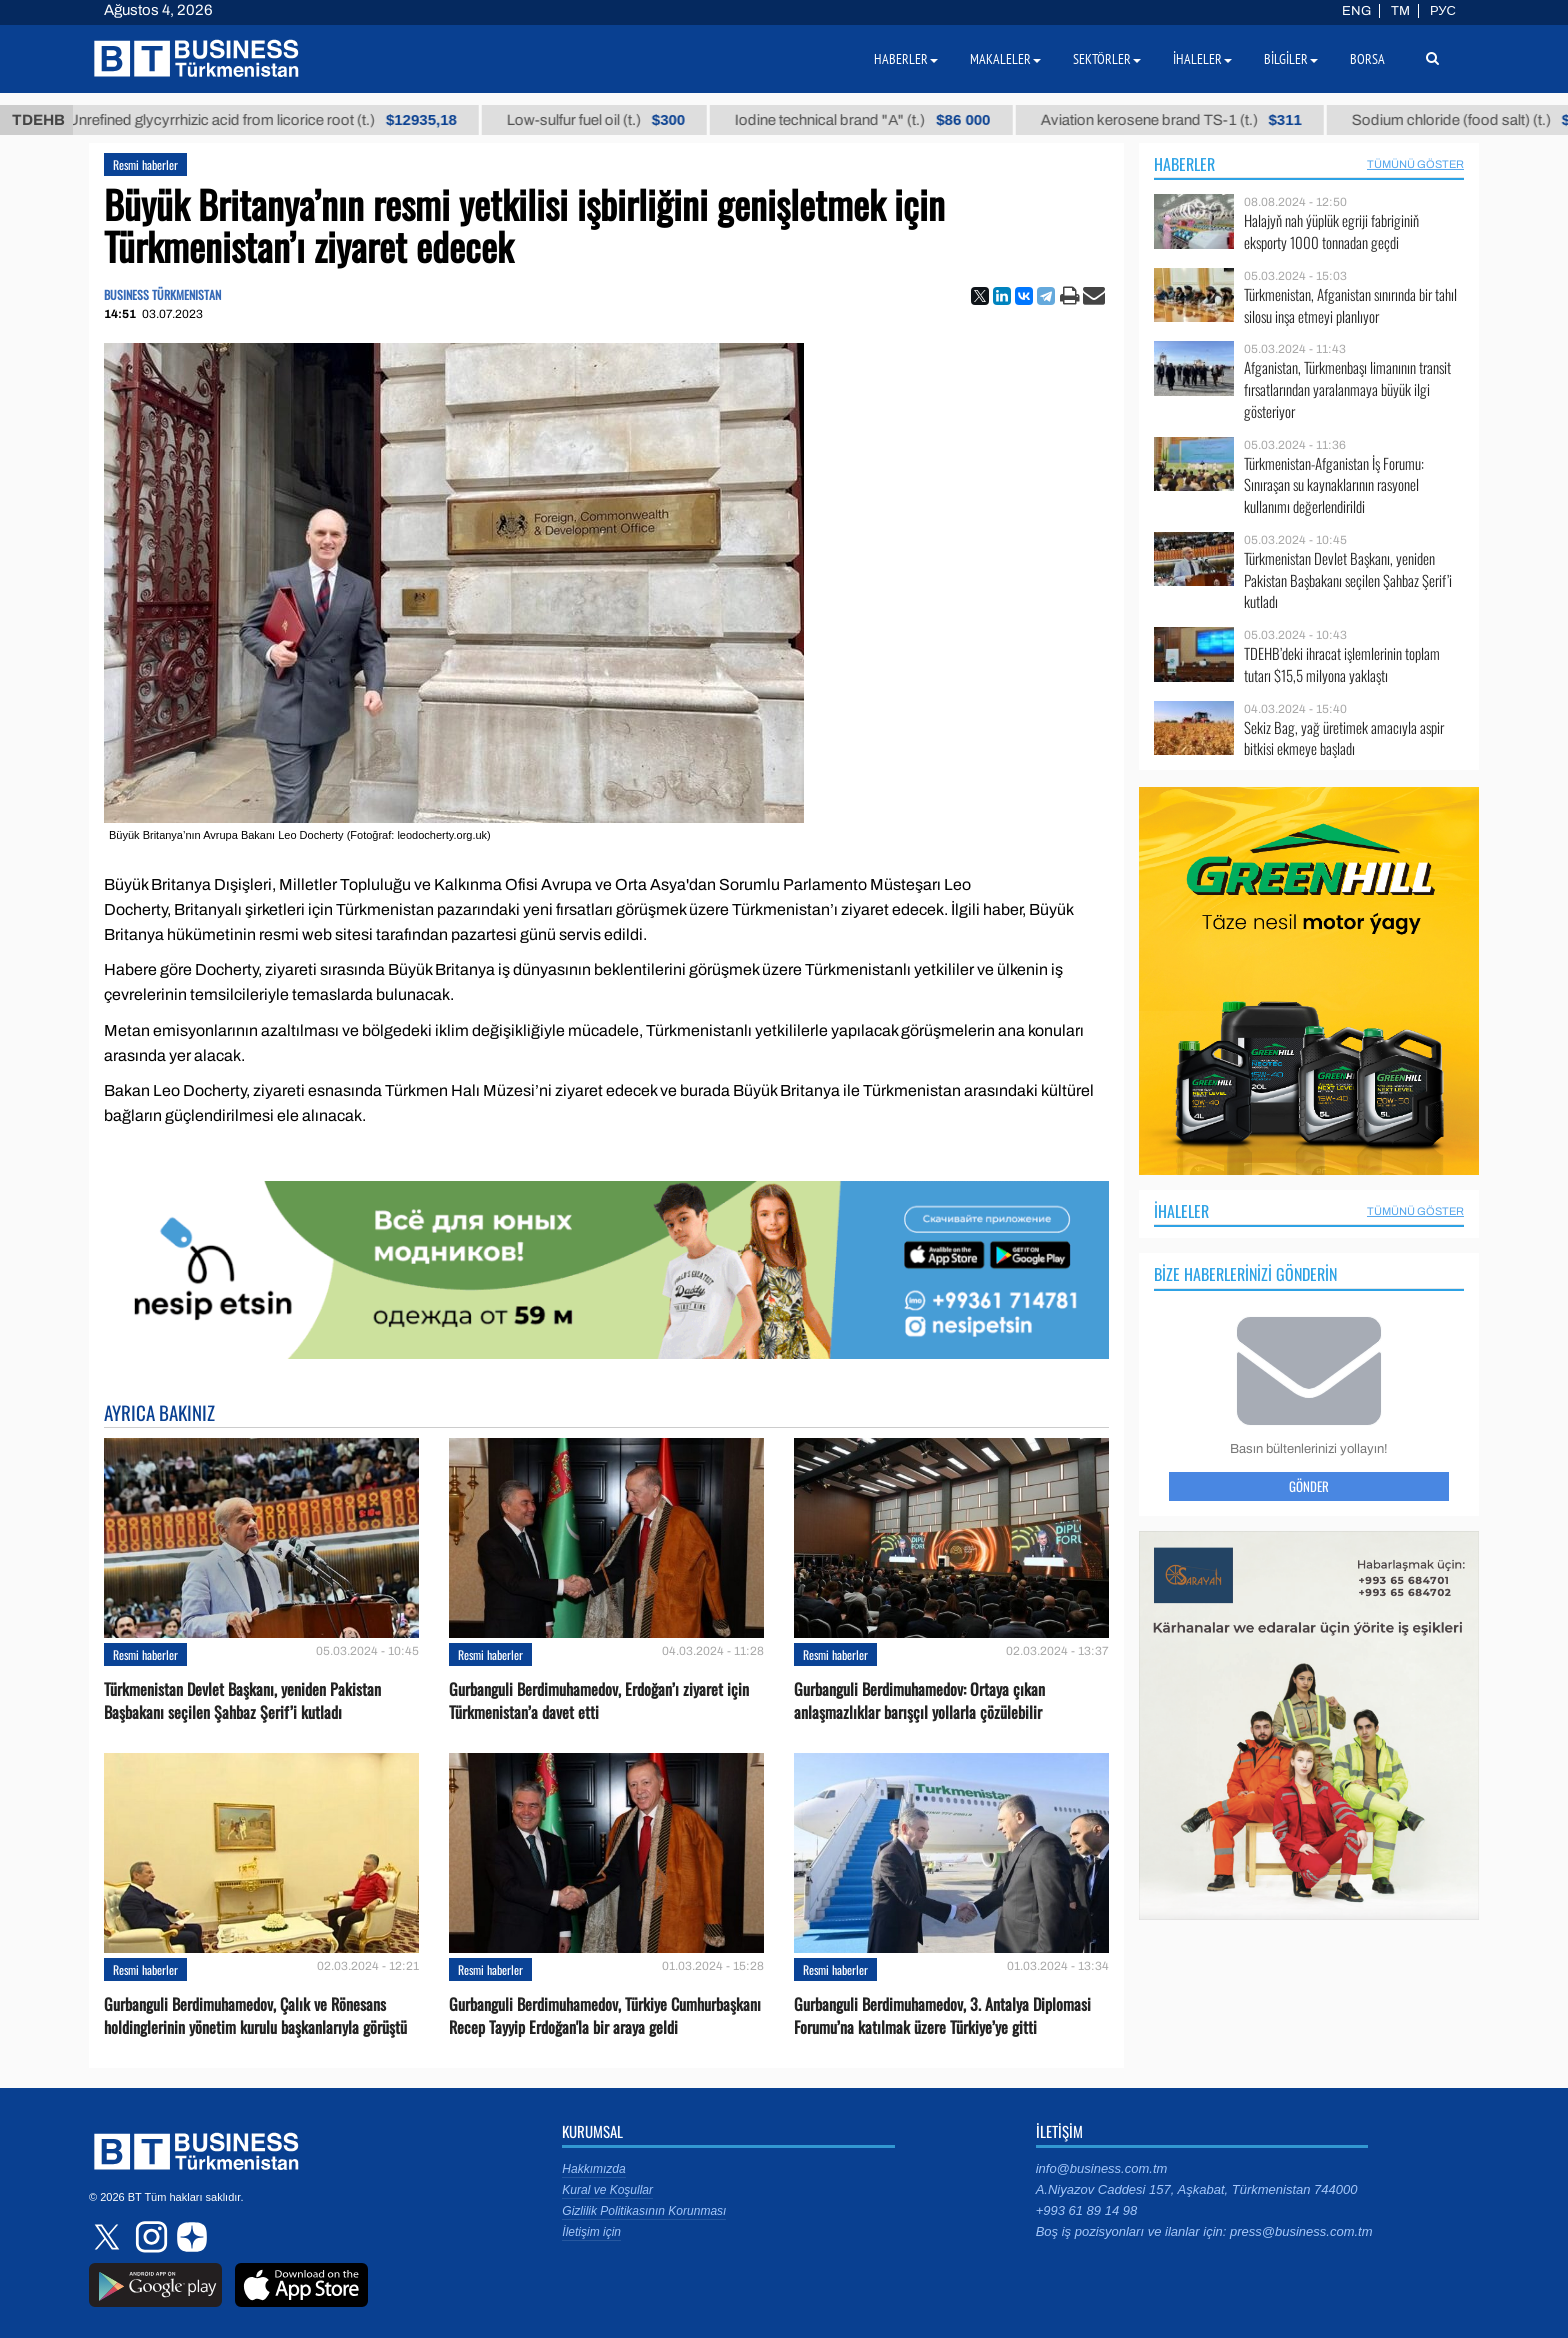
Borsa (1367, 59)
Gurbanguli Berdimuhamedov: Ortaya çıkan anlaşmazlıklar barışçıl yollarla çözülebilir (919, 1701)
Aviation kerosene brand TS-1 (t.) (1190, 120)
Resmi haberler (145, 164)
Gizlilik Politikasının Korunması (644, 2211)
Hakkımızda (593, 2169)
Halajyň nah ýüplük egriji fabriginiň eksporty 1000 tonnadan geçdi (1331, 231)
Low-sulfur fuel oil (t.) (615, 120)
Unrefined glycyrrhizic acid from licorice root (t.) (281, 120)
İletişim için (591, 2232)
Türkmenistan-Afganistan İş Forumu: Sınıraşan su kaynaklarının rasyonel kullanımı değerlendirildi (1334, 485)
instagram (149, 2237)
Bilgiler (1291, 59)
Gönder (1309, 1486)
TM (1400, 11)
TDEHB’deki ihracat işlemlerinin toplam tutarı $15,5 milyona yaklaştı (1342, 664)
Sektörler (1107, 59)
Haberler (1184, 164)
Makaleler (1005, 59)
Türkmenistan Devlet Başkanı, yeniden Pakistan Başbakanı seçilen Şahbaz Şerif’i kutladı (242, 1701)
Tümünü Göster (1415, 164)
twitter (109, 2237)
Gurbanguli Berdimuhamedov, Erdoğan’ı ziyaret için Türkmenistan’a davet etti (599, 1701)
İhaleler (1181, 1211)
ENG (1356, 11)
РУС (1443, 11)
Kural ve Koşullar (607, 2190)
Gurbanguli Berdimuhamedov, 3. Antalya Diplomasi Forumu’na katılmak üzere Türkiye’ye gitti (942, 2016)
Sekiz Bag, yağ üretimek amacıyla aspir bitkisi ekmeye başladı (1344, 738)
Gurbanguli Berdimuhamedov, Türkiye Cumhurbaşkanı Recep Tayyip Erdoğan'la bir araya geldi (605, 2016)
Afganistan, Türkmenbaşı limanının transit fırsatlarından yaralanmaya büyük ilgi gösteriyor (1347, 389)
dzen (189, 2237)
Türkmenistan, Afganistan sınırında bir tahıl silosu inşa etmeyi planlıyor (1350, 305)
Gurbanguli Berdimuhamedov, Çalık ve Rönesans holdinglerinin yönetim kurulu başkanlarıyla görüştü (255, 2016)
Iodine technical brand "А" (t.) (881, 120)
